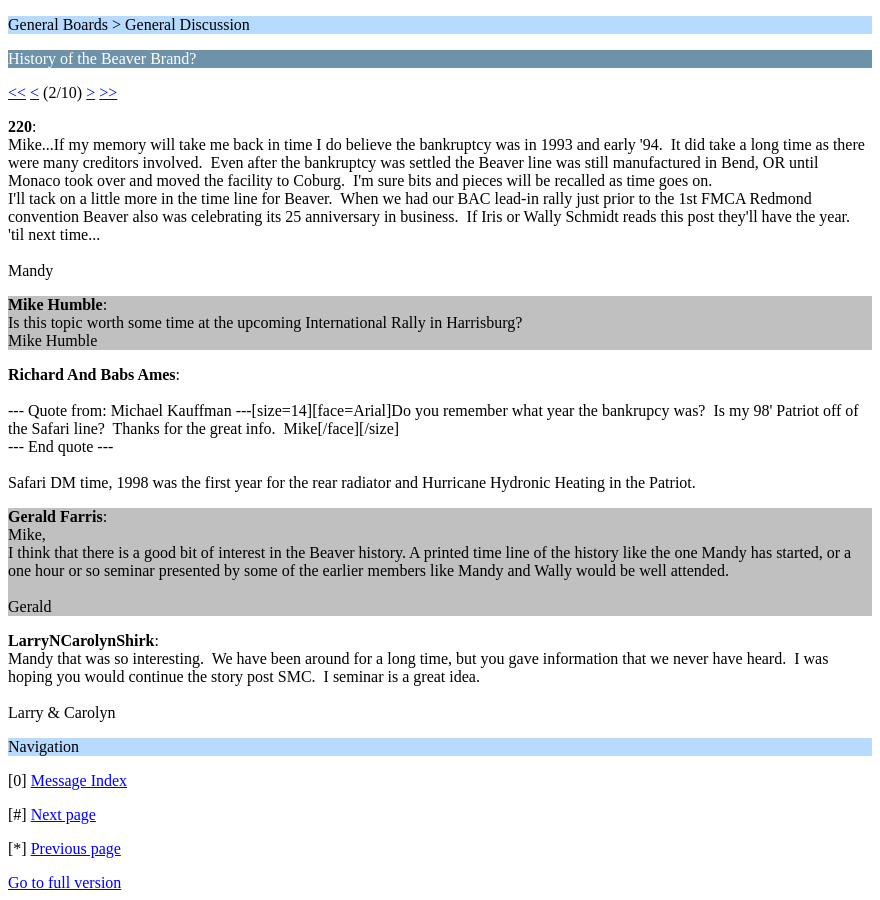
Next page (63, 814)
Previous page (76, 848)
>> (108, 92)
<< (17, 92)
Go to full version (64, 882)
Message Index (79, 780)
